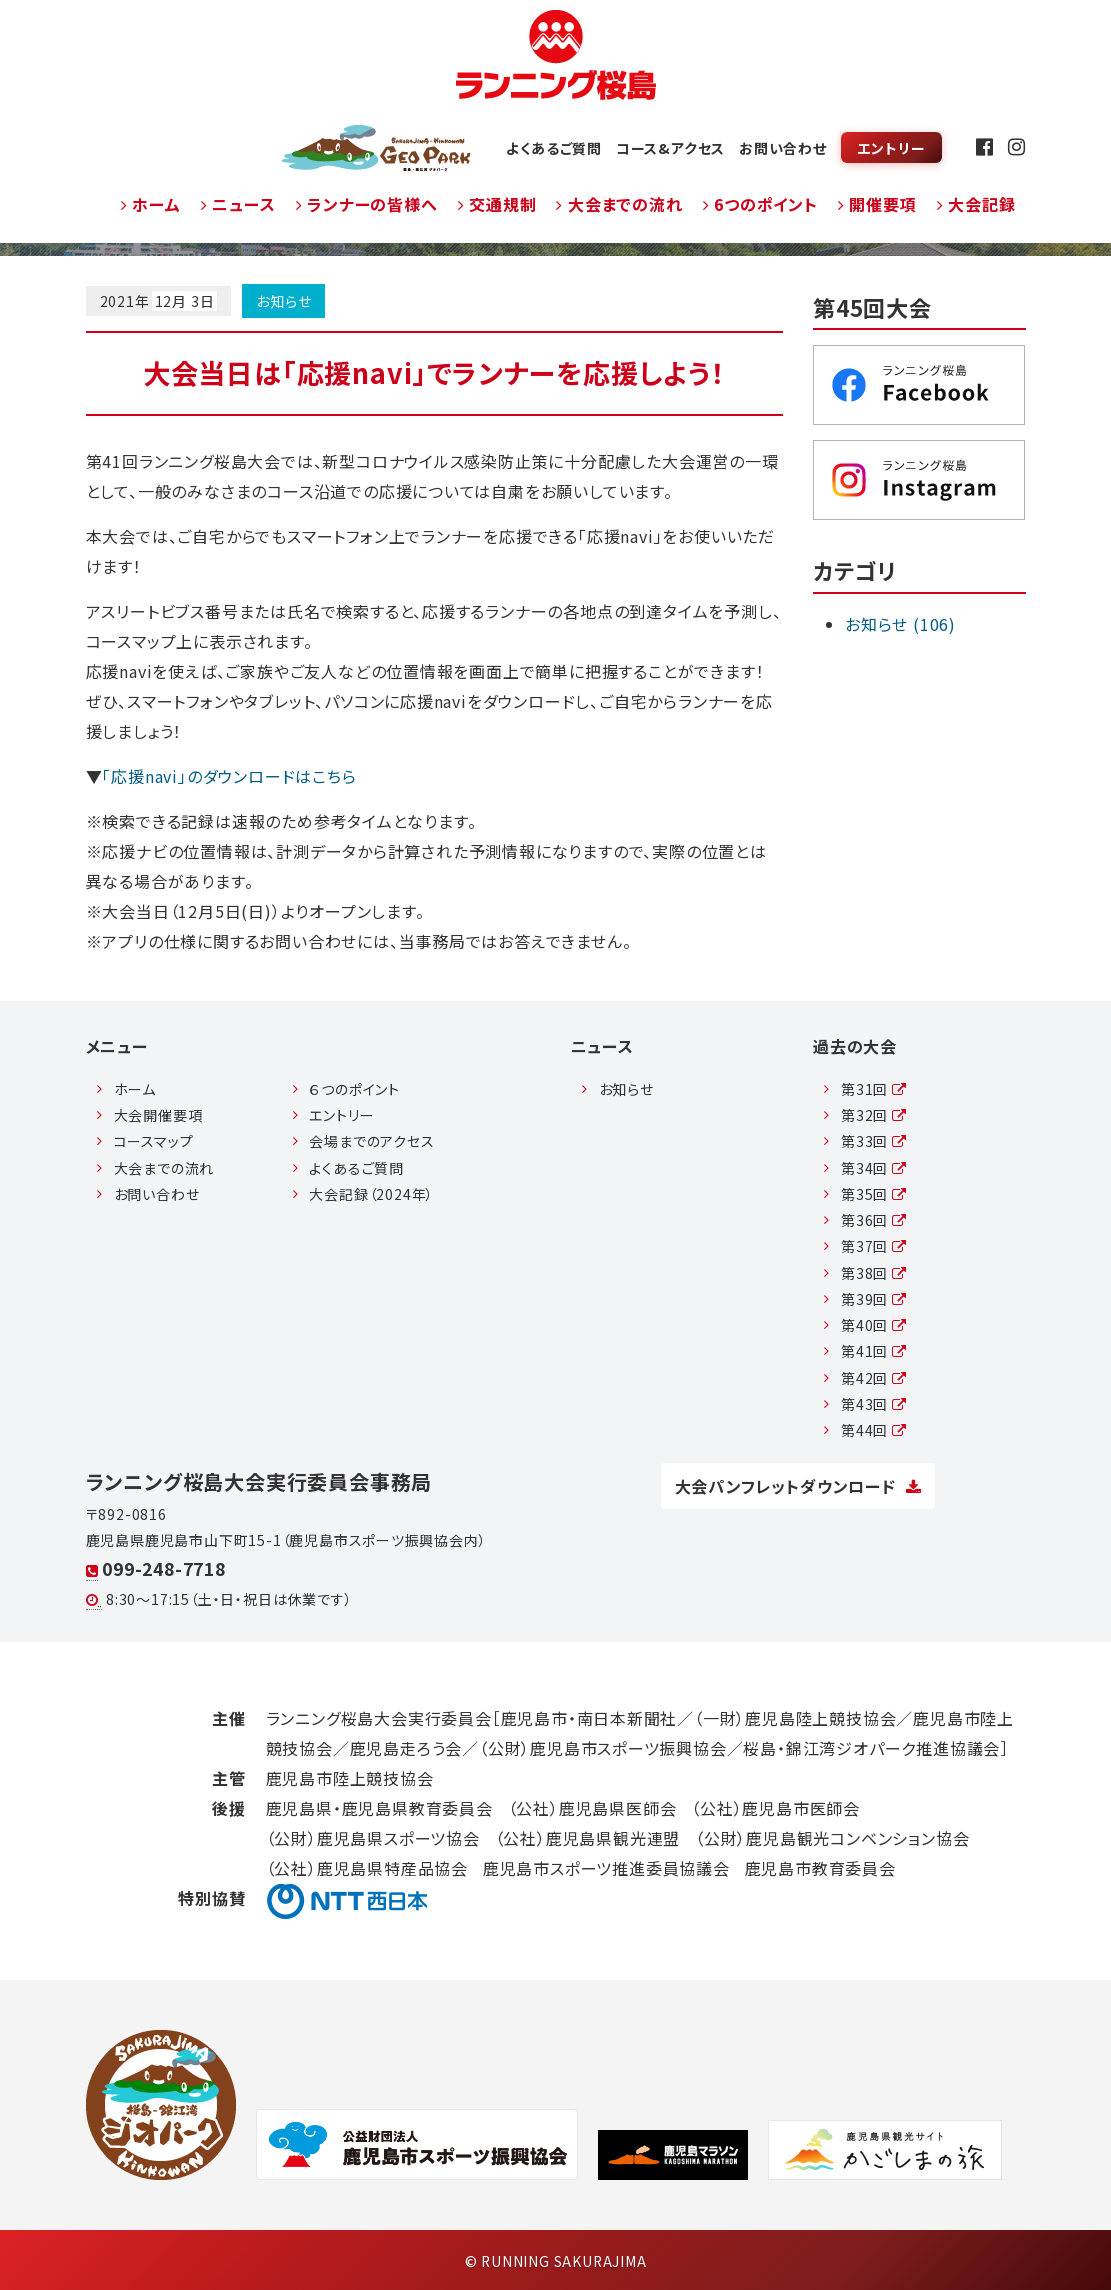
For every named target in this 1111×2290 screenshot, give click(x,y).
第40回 (874, 1325)
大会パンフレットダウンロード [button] (798, 1486)
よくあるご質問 (554, 148)
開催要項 (877, 204)
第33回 (874, 1141)
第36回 (874, 1220)
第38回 (874, 1273)
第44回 (874, 1430)
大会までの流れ (619, 204)
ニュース (238, 204)
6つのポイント (760, 204)
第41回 (874, 1351)
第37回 (874, 1246)
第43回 (874, 1404)
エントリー (891, 148)
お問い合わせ (783, 148)
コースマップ (154, 1141)
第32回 (874, 1115)
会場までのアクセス (371, 1141)
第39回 (874, 1299)
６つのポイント (354, 1089)
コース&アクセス (670, 148)
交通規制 (497, 204)
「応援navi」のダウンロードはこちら (229, 776)
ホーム (151, 204)
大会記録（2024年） (371, 1194)
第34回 (874, 1168)
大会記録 (976, 204)
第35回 (874, 1194)
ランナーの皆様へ (367, 204)
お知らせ (283, 301)
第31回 (874, 1089)
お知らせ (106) (900, 624)
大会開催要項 (158, 1115)
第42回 (874, 1378)
